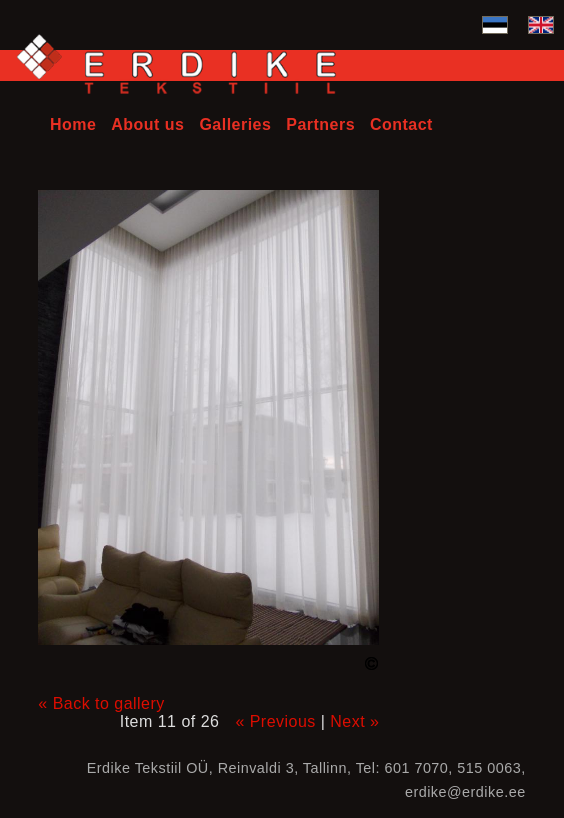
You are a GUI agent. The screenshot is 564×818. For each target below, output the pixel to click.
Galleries (235, 124)
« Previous (275, 721)
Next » (354, 721)
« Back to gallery (101, 703)
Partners (320, 124)
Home (73, 124)
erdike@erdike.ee (465, 792)
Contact (401, 124)
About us (147, 124)
